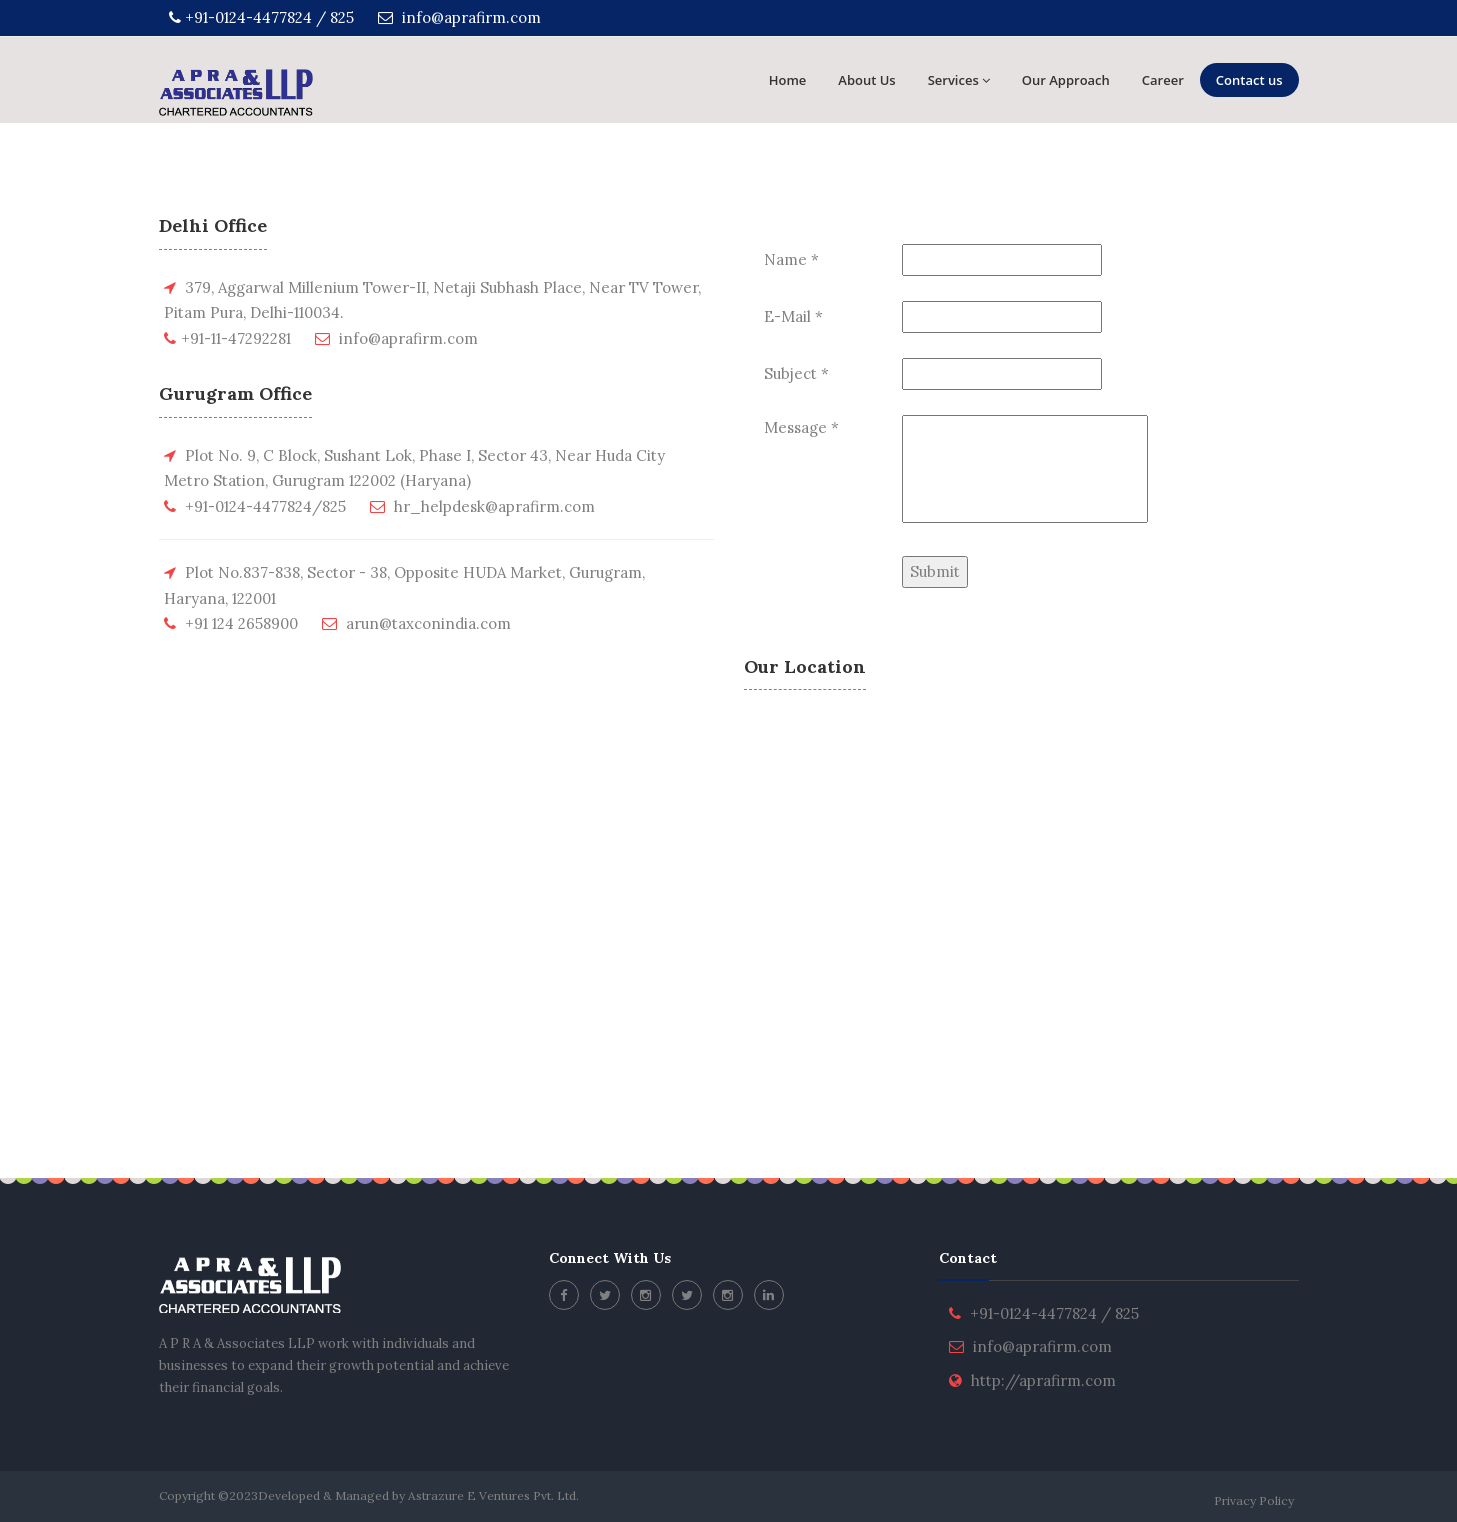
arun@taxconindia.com (428, 623)
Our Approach (1066, 80)
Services (959, 80)
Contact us (1249, 80)
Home (788, 80)
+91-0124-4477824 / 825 (261, 17)
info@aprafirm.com (459, 17)
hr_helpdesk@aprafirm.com (494, 506)
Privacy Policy (1254, 1500)
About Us (866, 80)
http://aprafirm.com (1043, 1380)
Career (1163, 80)
